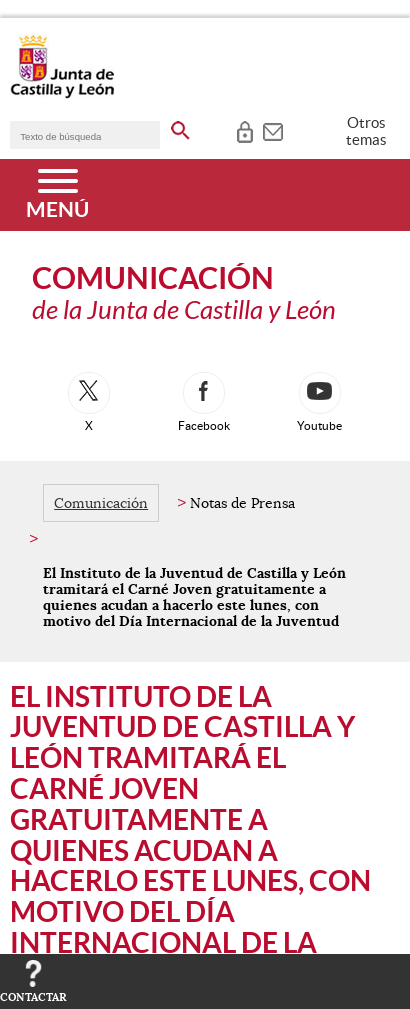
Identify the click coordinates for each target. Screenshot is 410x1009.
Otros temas (366, 131)
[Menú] (57, 195)
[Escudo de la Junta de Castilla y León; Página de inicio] (62, 94)
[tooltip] (244, 130)
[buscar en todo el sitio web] (180, 127)
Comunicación (101, 503)
